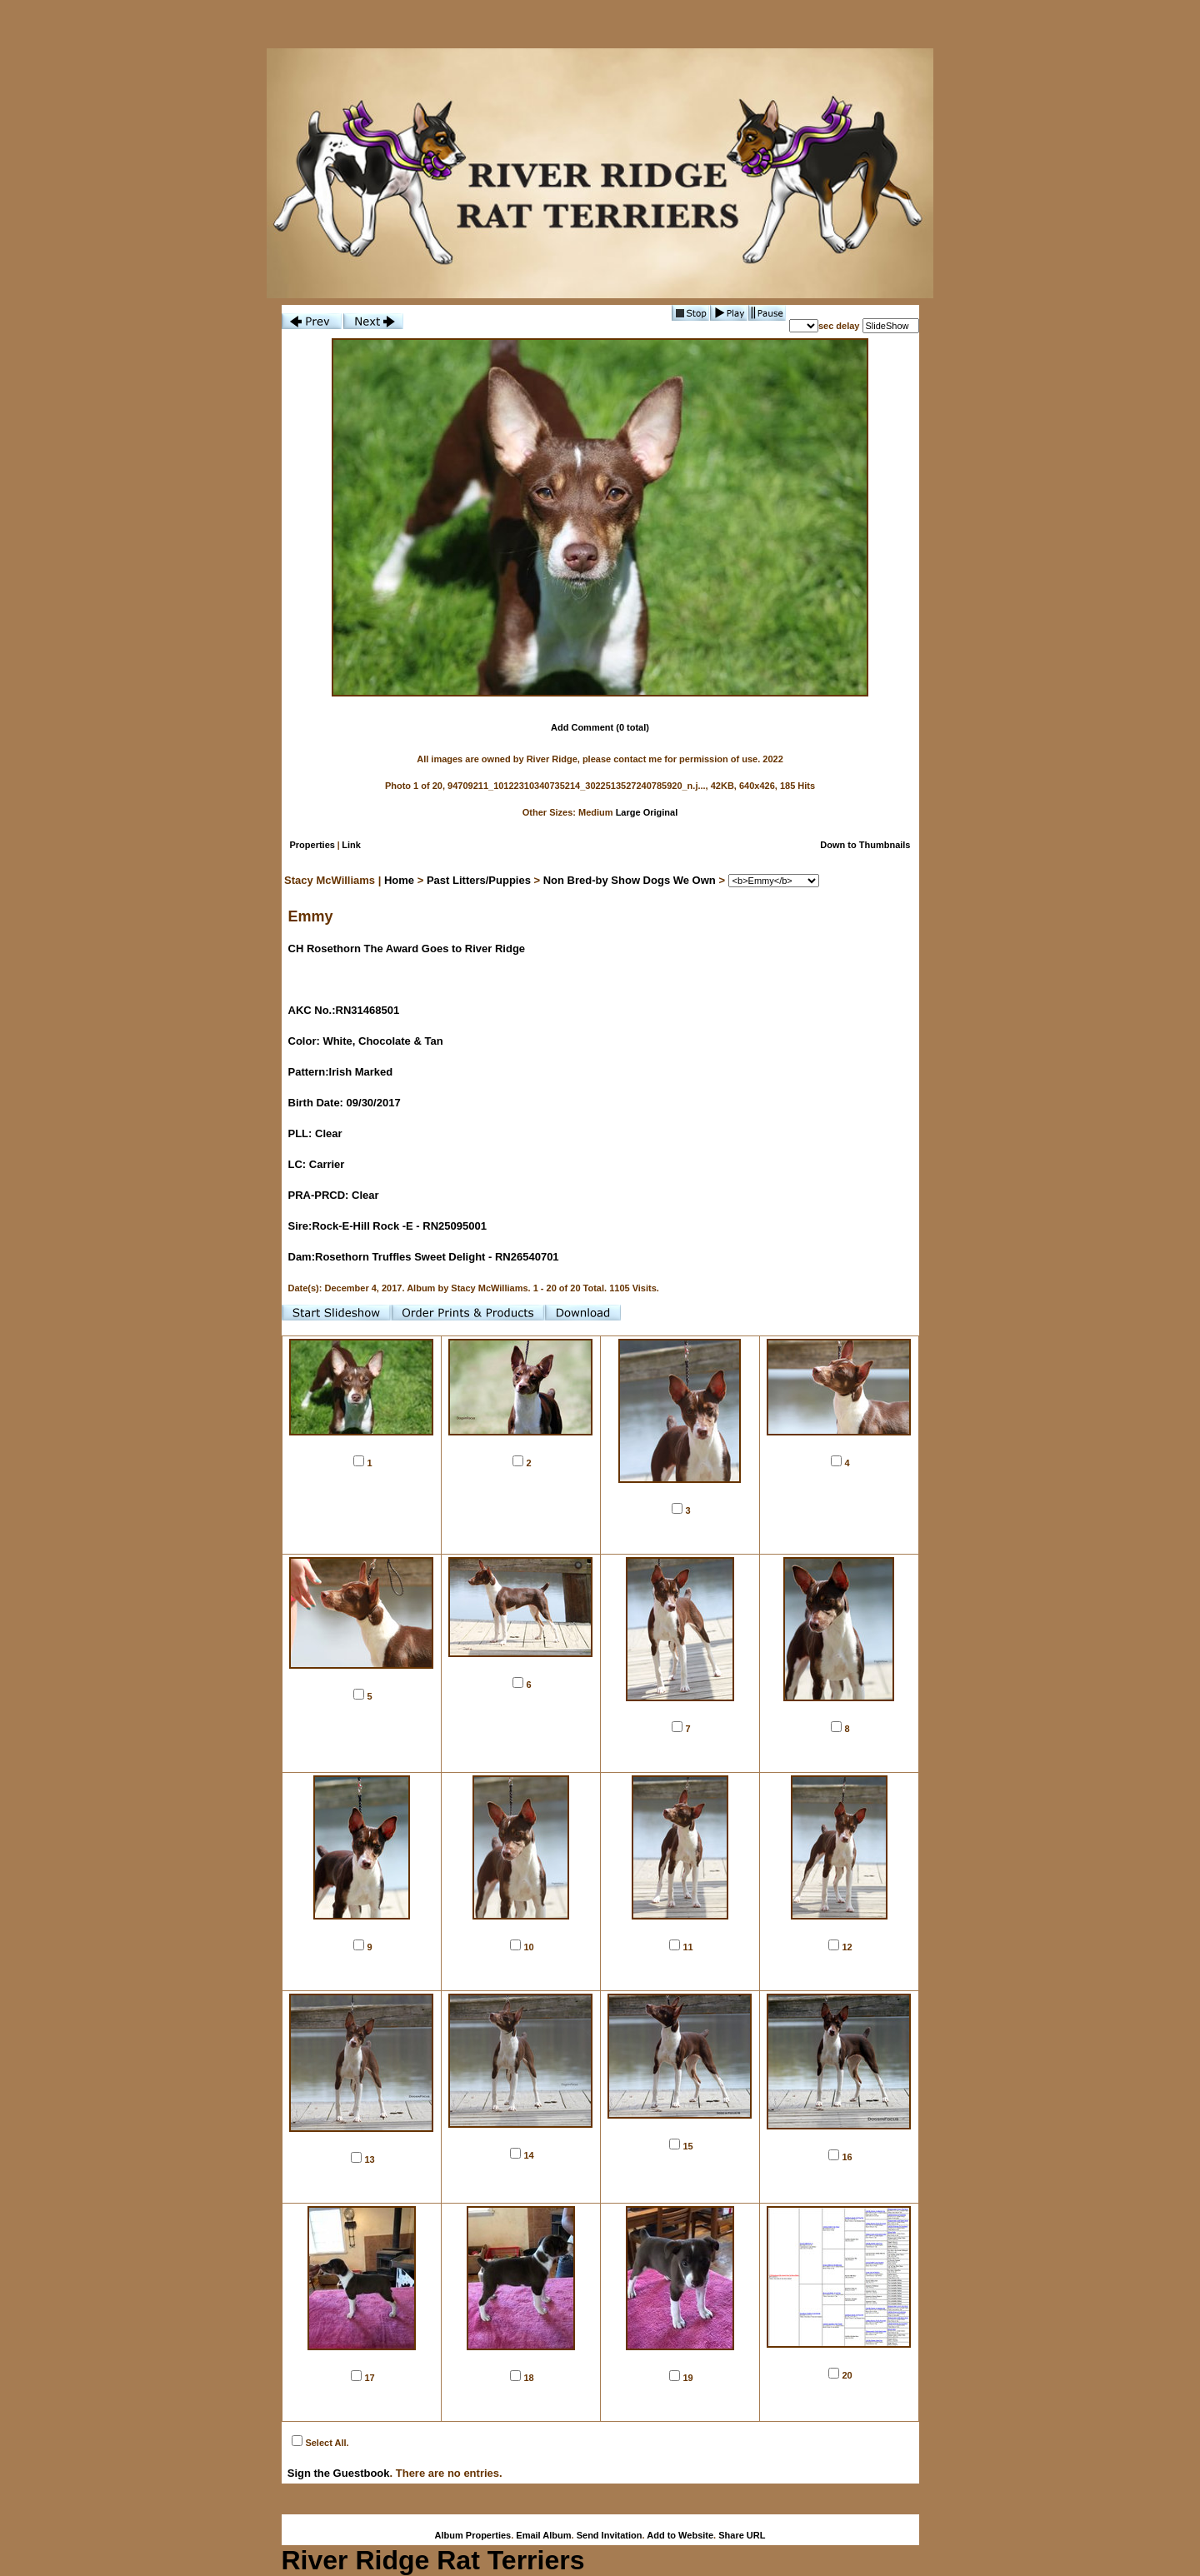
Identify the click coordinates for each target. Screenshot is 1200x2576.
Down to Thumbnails (865, 845)
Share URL (741, 2535)
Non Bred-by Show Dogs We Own (629, 880)
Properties (312, 845)
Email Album (543, 2535)
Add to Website (680, 2535)
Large (628, 812)
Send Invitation (609, 2535)
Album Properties (473, 2535)
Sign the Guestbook (339, 2473)
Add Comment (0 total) (600, 727)
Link (351, 845)
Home (399, 880)
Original (660, 812)
